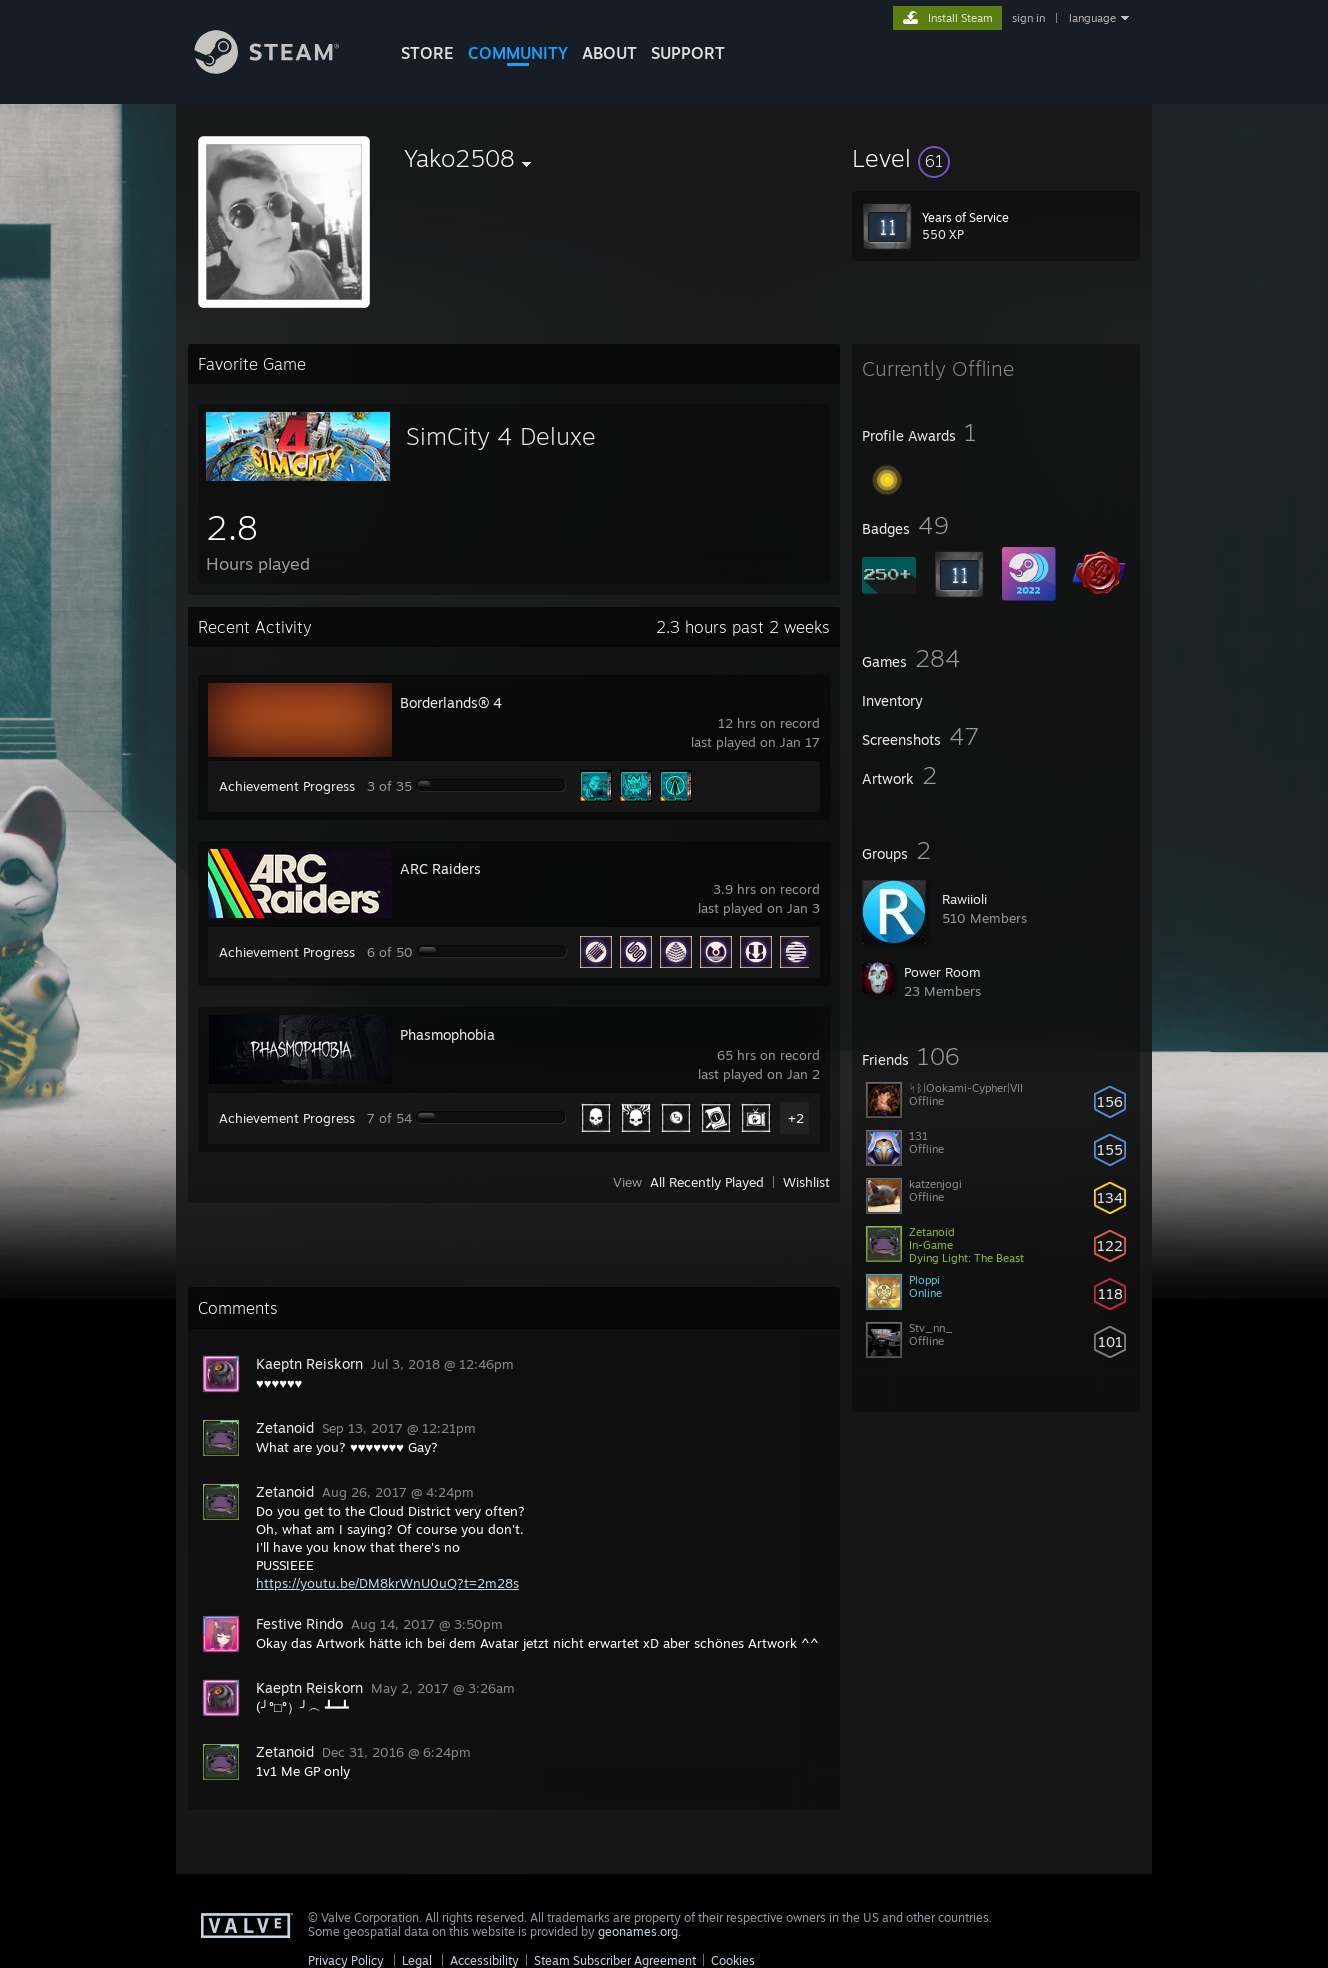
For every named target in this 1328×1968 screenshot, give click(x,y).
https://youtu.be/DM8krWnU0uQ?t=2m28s (387, 1583)
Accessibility (484, 1960)
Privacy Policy (346, 1960)
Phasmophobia (447, 1034)
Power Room (942, 972)
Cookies (733, 1960)
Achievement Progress (287, 786)
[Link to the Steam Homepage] (282, 68)
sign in (1028, 18)
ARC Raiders (440, 868)
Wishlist (806, 1182)
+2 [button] (796, 1118)
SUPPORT (688, 53)
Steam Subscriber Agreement (615, 1960)
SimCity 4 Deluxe (501, 436)
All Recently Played (707, 1182)
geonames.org (638, 1931)
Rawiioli (964, 899)
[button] (996, 158)
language (1092, 18)
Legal (417, 1960)
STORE (427, 53)
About (609, 53)
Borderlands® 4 (451, 702)
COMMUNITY (518, 53)
